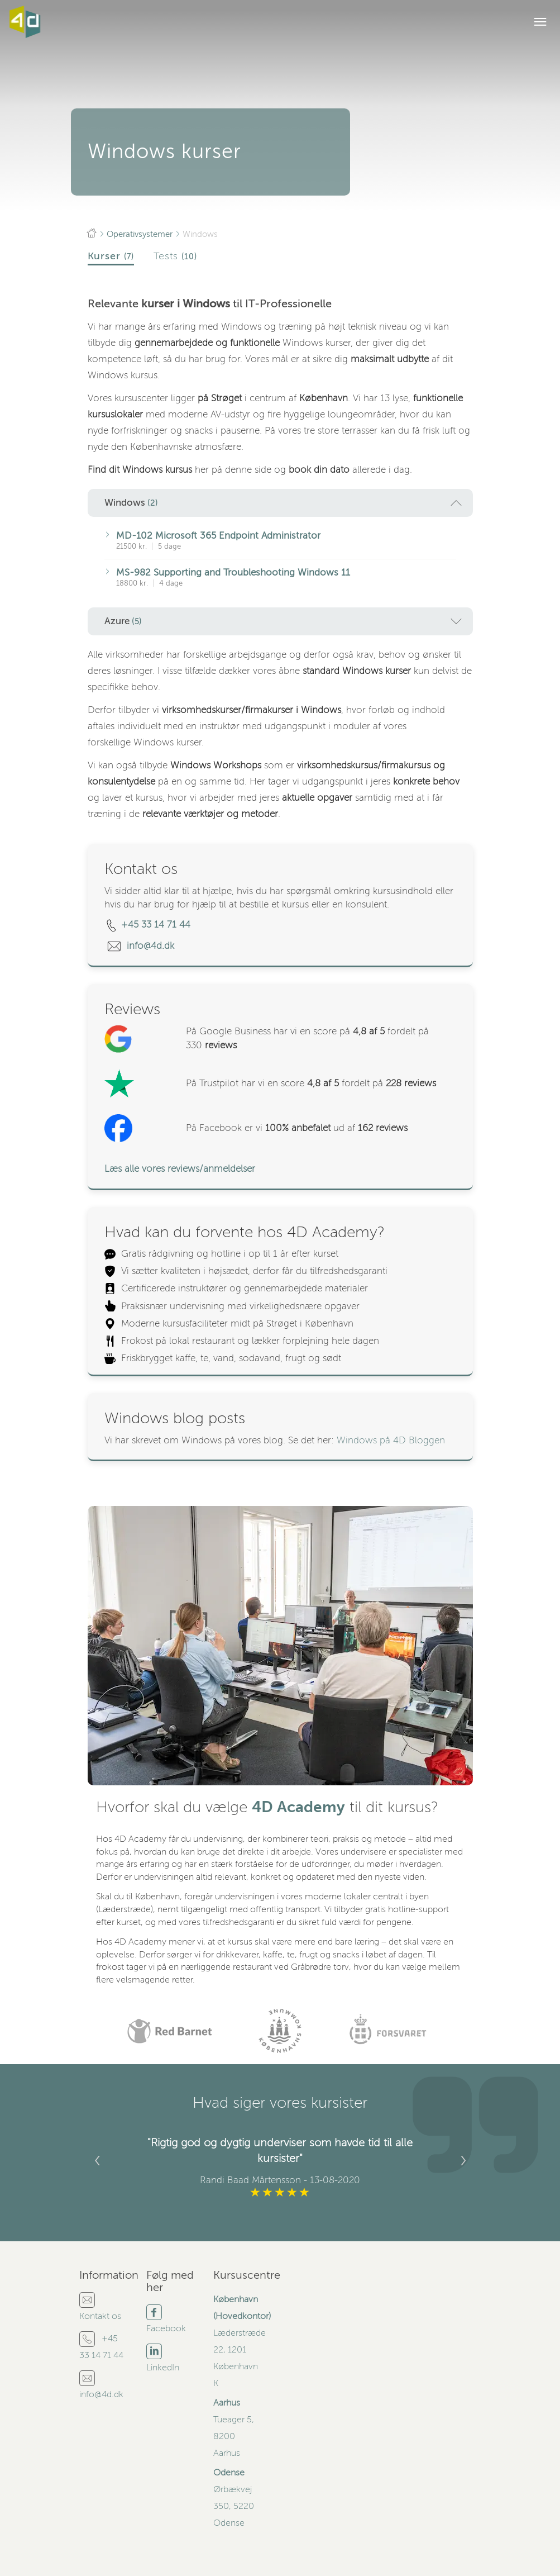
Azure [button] (283, 621)
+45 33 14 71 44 (155, 924)
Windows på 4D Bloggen (391, 1440)
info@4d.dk (152, 945)
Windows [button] (283, 502)
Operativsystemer (140, 234)
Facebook (166, 2328)
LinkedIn (162, 2368)
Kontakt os (100, 2316)
